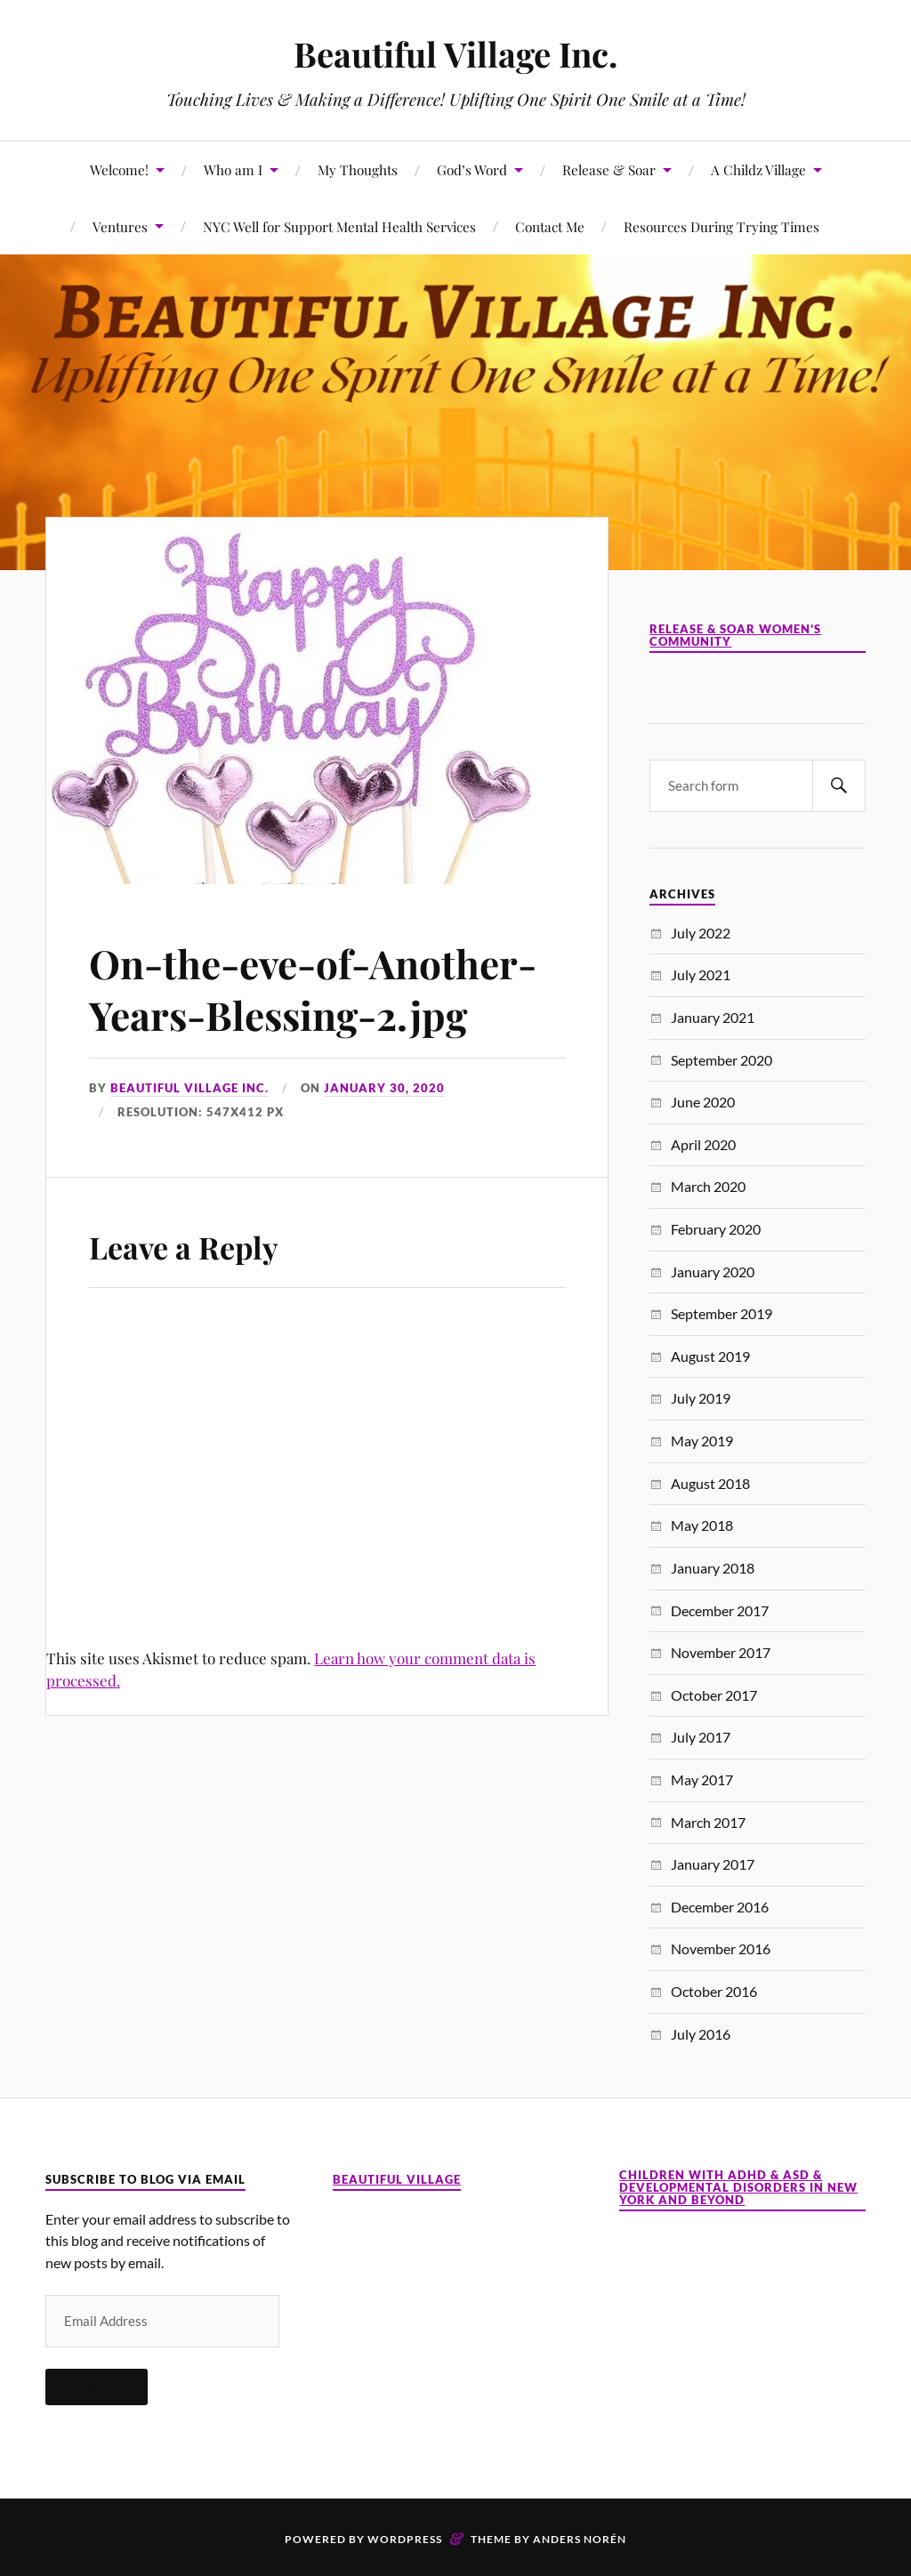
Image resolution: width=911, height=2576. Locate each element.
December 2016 (720, 1906)
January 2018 (712, 1567)
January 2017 (712, 1864)
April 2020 (703, 1144)
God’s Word (472, 169)
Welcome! (119, 169)
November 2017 (720, 1652)
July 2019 (700, 1397)
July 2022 (700, 932)
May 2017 (702, 1779)
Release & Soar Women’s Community (735, 635)
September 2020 (721, 1059)
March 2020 (708, 1186)
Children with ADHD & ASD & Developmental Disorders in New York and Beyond (738, 2188)
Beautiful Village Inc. (455, 53)
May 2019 (702, 1440)
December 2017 (720, 1610)
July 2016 (700, 2033)
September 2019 (721, 1313)
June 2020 (703, 1101)
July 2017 (700, 1736)
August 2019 (710, 1356)
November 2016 (720, 1948)
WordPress (404, 2539)
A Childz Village (758, 169)
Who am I (233, 169)
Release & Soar (609, 169)
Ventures (120, 226)
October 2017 (714, 1694)
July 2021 (700, 974)
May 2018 (702, 1525)
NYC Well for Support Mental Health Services (339, 226)
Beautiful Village (397, 2179)
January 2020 (712, 1271)
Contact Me (549, 226)
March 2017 (708, 1822)
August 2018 (710, 1483)
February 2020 (716, 1228)
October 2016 (714, 1991)
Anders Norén (579, 2539)
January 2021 (712, 1017)
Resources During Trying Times (721, 226)
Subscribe (96, 2386)
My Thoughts (358, 169)
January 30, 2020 (384, 1088)
